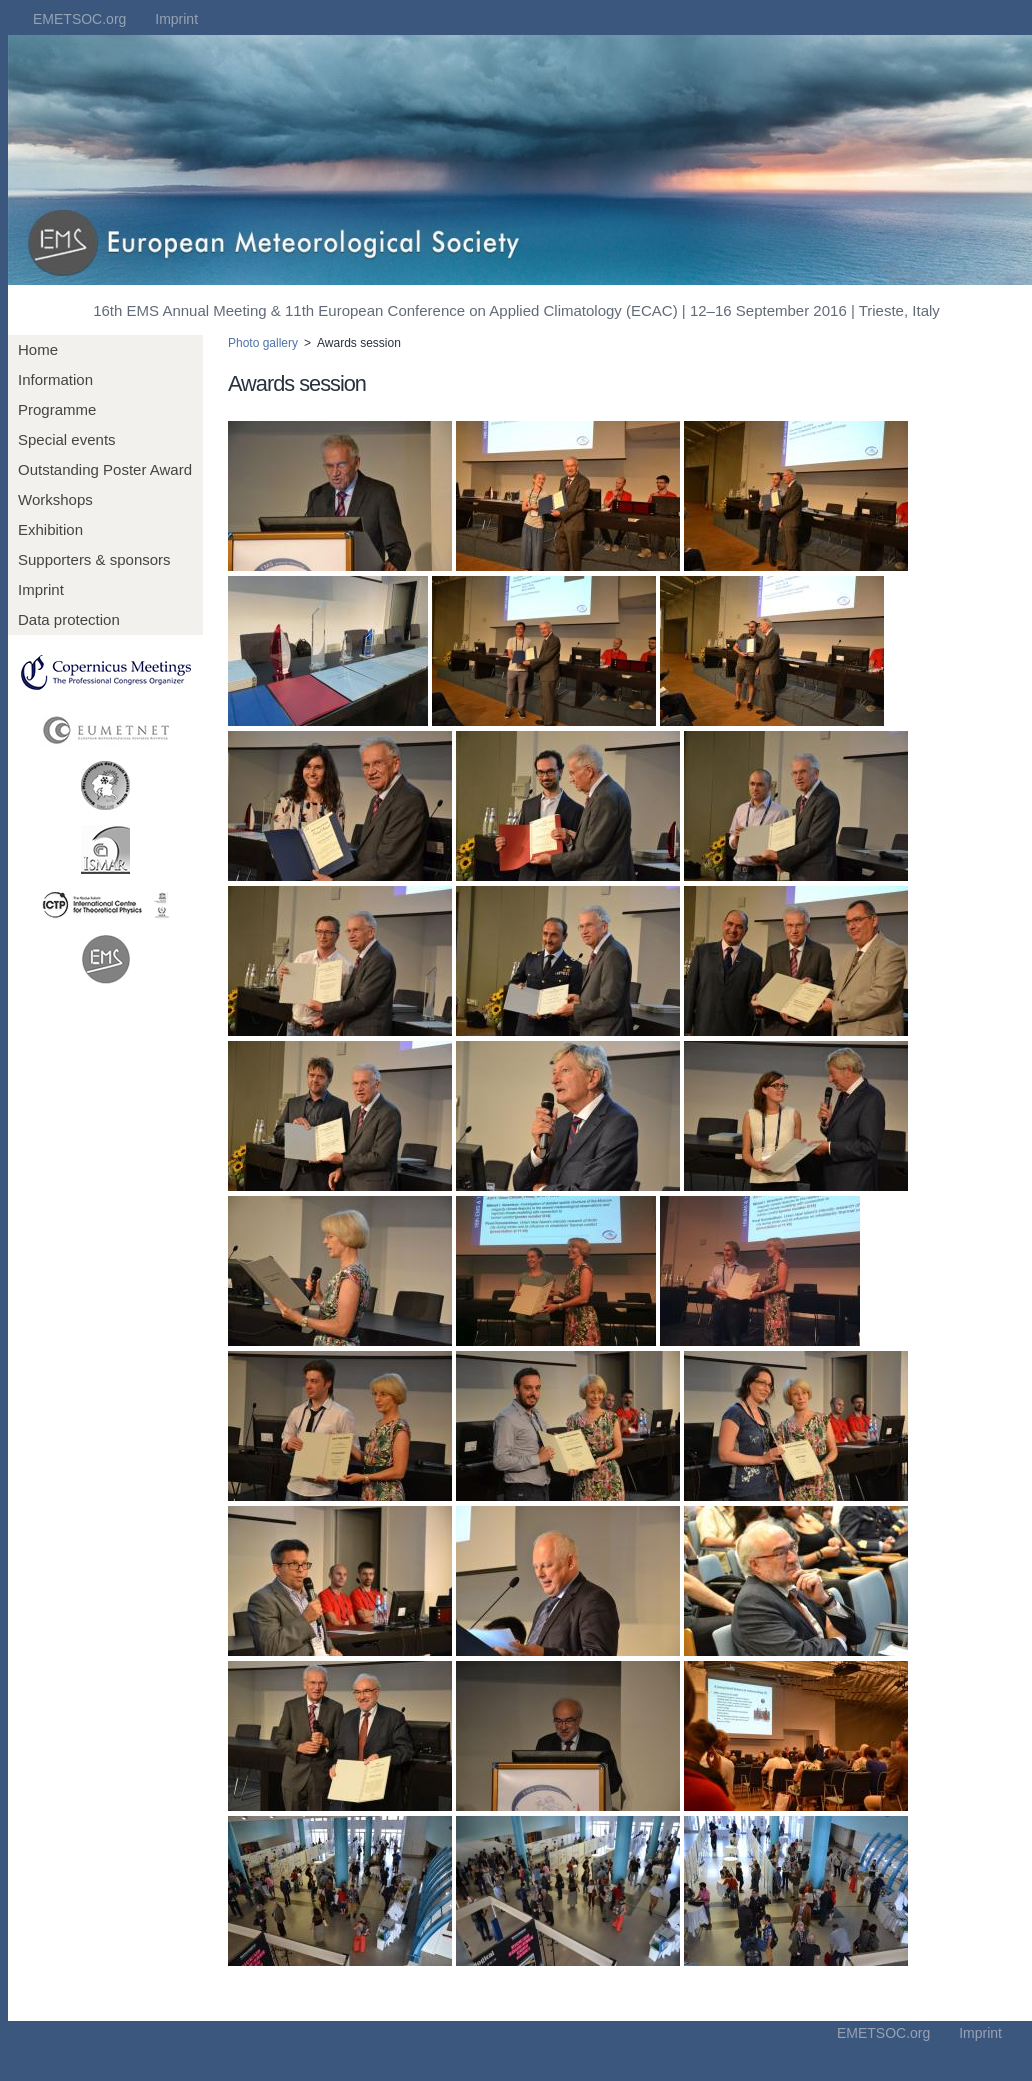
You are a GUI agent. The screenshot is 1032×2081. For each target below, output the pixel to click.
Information (55, 379)
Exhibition (50, 529)
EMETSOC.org (79, 19)
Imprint (176, 19)
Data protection (69, 619)
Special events (67, 439)
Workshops (55, 499)
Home (38, 349)
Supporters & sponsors (94, 559)
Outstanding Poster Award (105, 469)
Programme (57, 409)
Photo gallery (263, 343)
